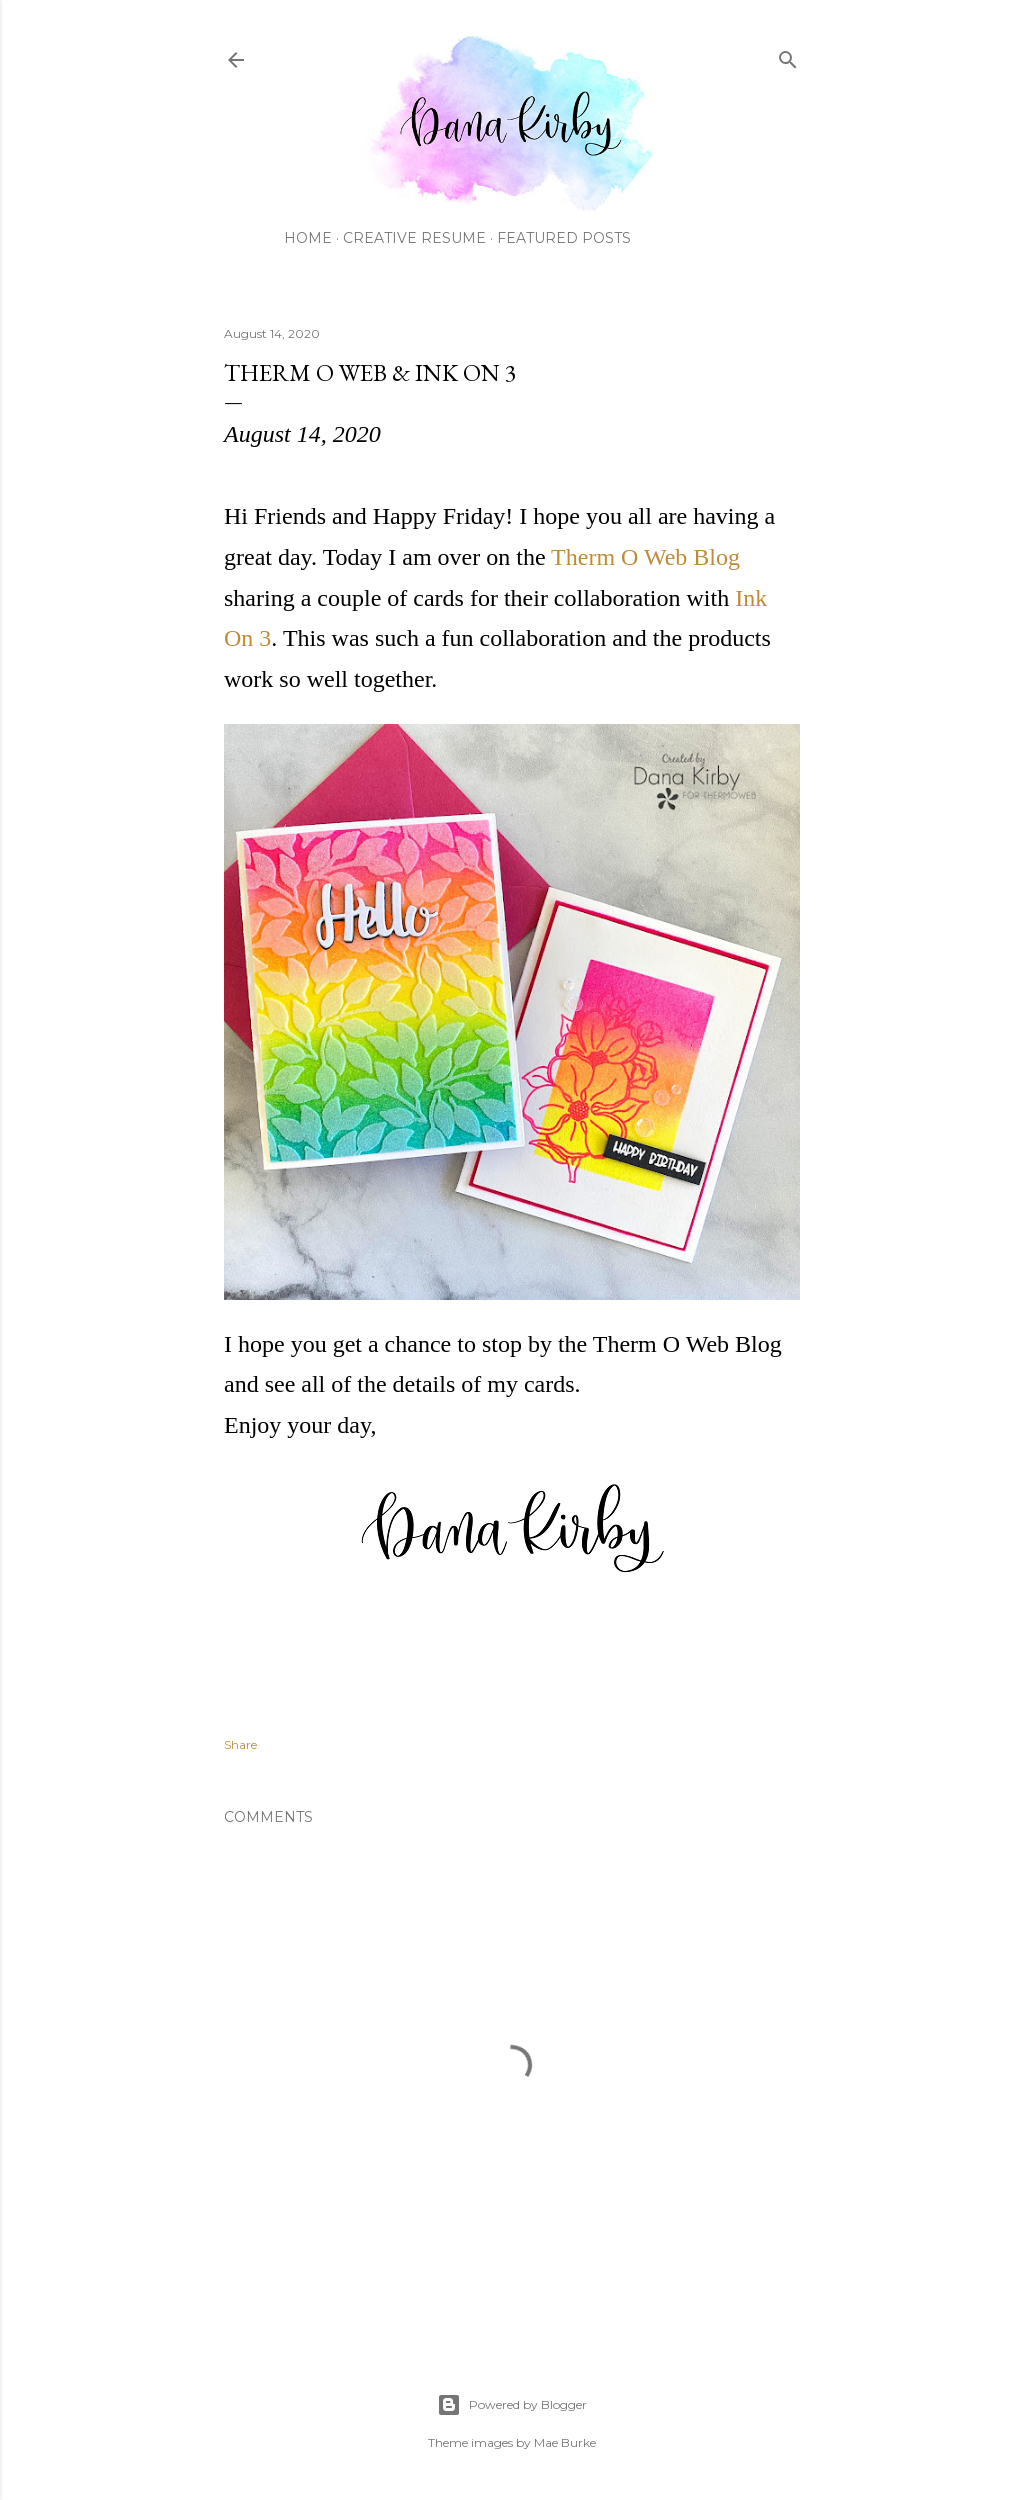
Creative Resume (414, 238)
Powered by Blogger (512, 2405)
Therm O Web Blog (645, 557)
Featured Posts (564, 238)
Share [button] (240, 1744)
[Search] (788, 55)
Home (308, 238)
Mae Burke (565, 2442)
